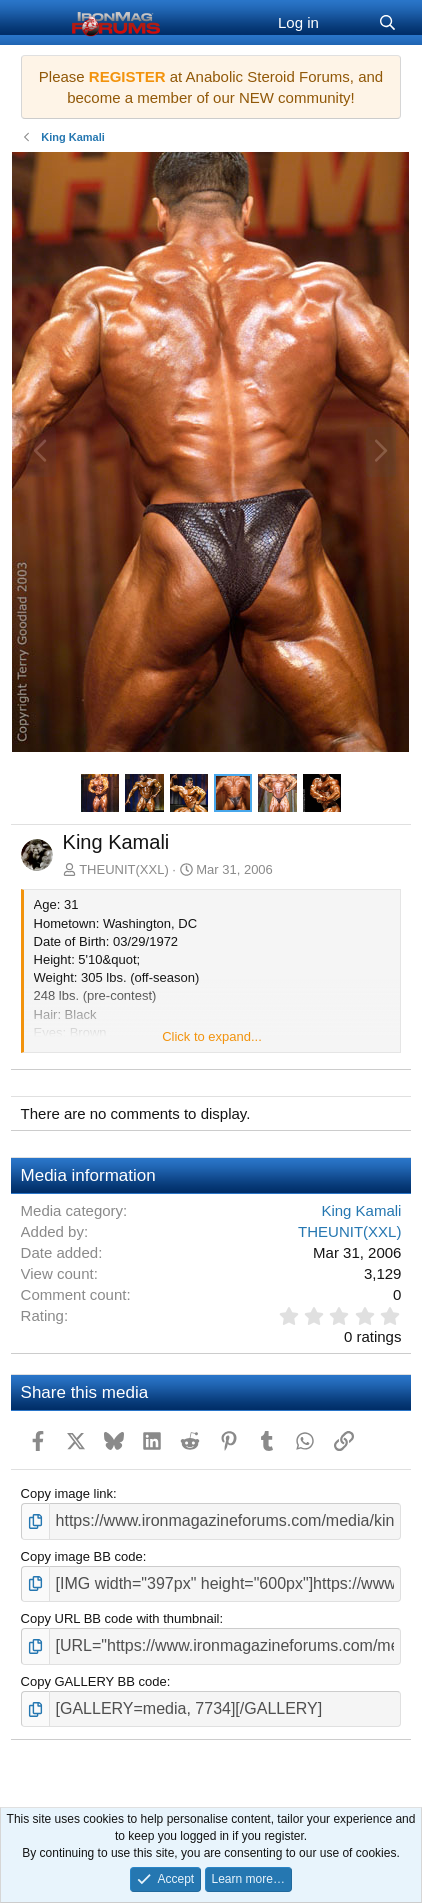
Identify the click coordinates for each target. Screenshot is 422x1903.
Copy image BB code (82, 1556)
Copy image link (67, 1493)
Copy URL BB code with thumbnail (120, 1618)
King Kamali (361, 1210)
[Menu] (38, 23)
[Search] (387, 22)
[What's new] (348, 22)
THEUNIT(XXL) (124, 869)
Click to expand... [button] (212, 1036)
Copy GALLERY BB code (94, 1681)
